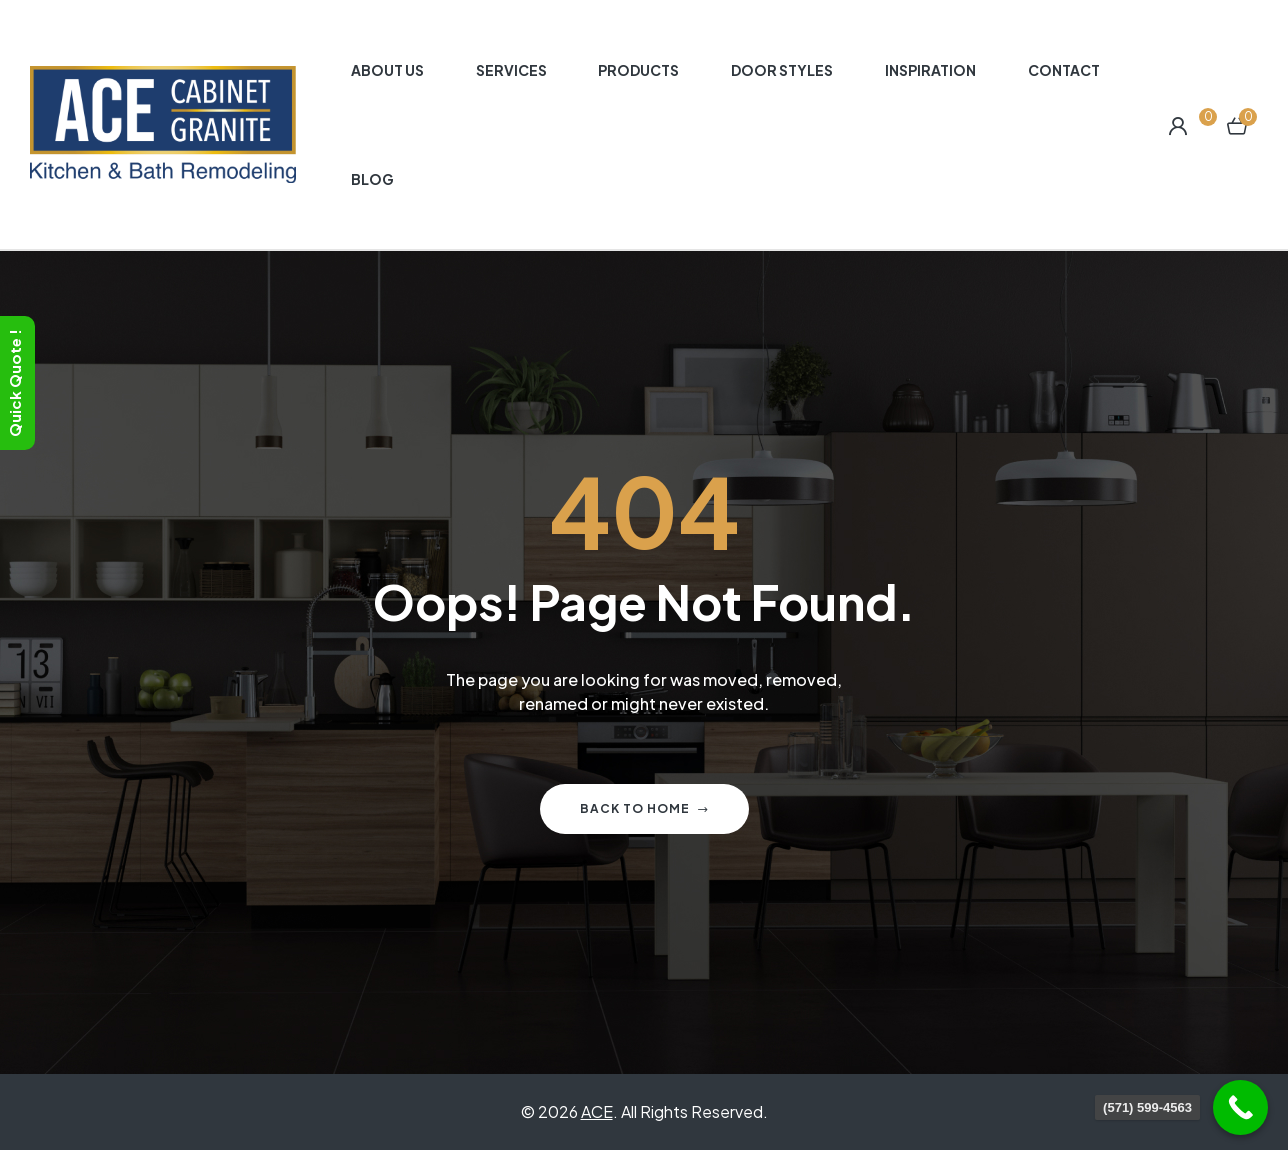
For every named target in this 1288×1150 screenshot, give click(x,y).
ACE (597, 1111)
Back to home (644, 808)
